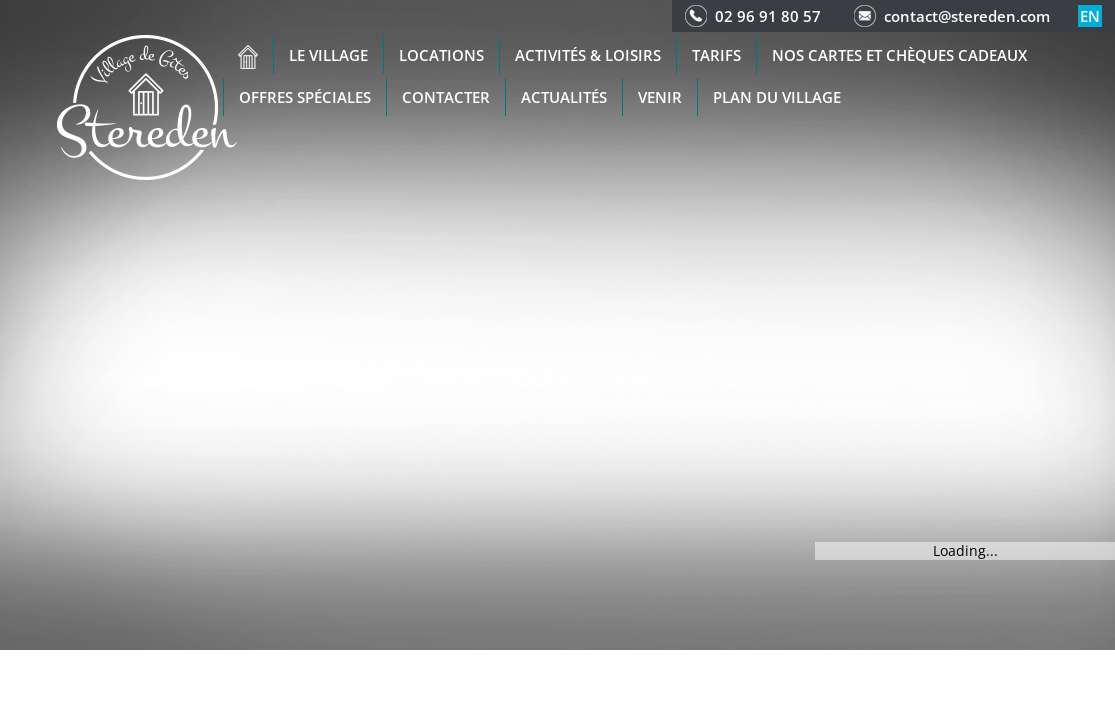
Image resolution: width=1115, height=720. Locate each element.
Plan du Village (777, 97)
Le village (328, 55)
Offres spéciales (305, 97)
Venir (660, 97)
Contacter (446, 97)
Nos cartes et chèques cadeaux (899, 55)
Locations (441, 55)
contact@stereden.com (967, 16)
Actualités (564, 97)
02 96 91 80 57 (768, 16)
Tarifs (716, 55)
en (1090, 16)
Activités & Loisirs (588, 55)
